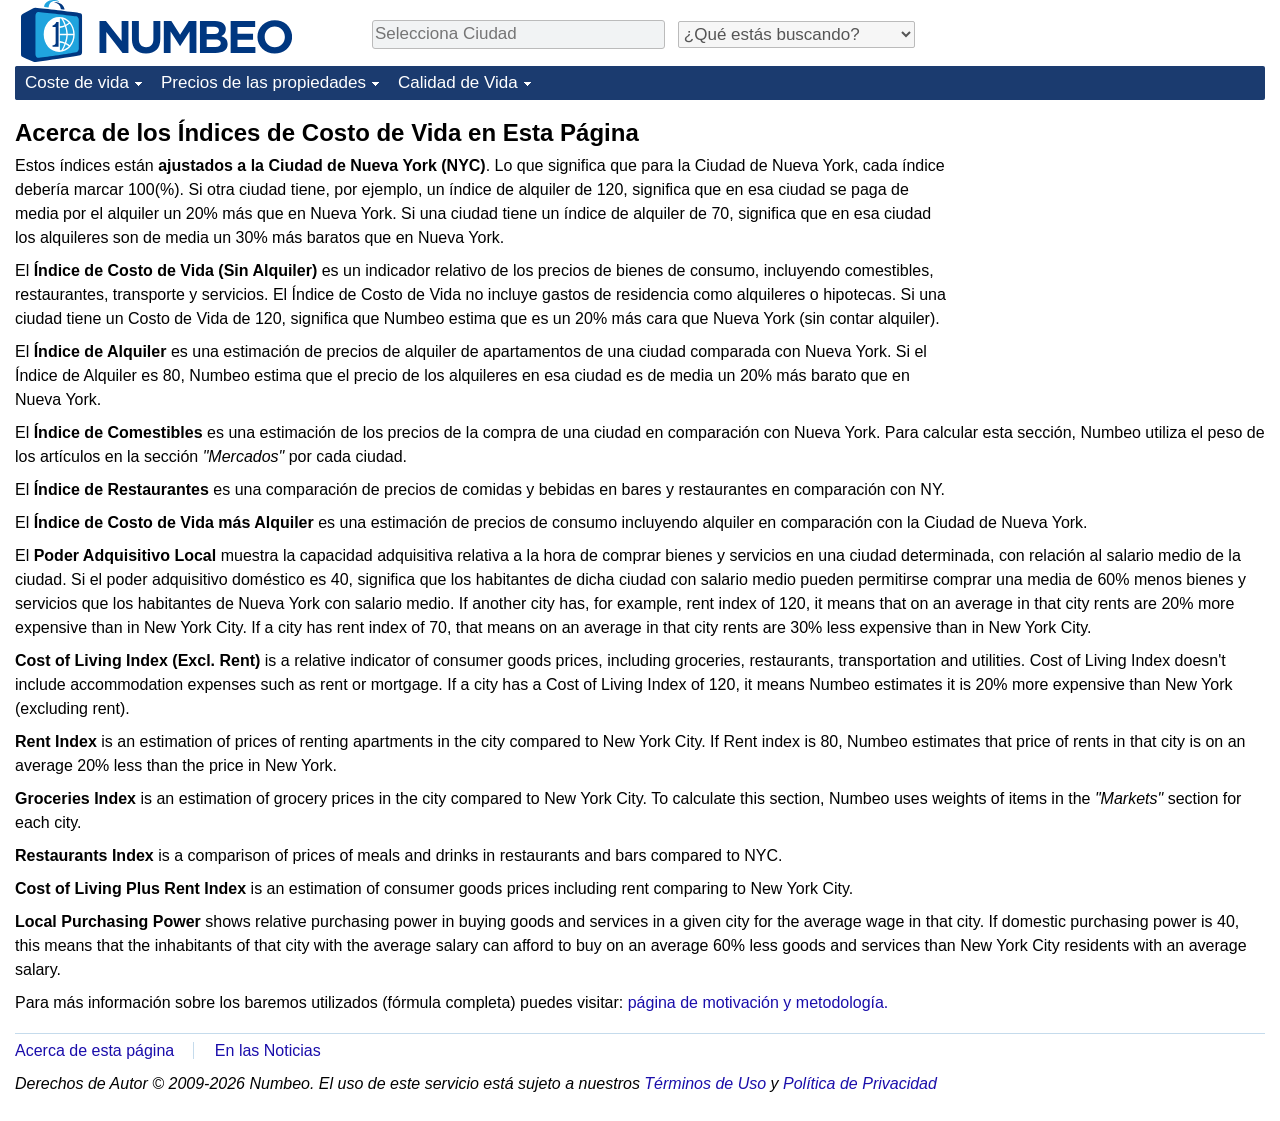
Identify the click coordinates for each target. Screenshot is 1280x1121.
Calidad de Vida (458, 82)
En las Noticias (268, 1050)
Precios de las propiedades (263, 82)
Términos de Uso (705, 1083)
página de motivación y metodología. (758, 1002)
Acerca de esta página (94, 1050)
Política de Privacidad (860, 1083)
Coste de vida (77, 82)
